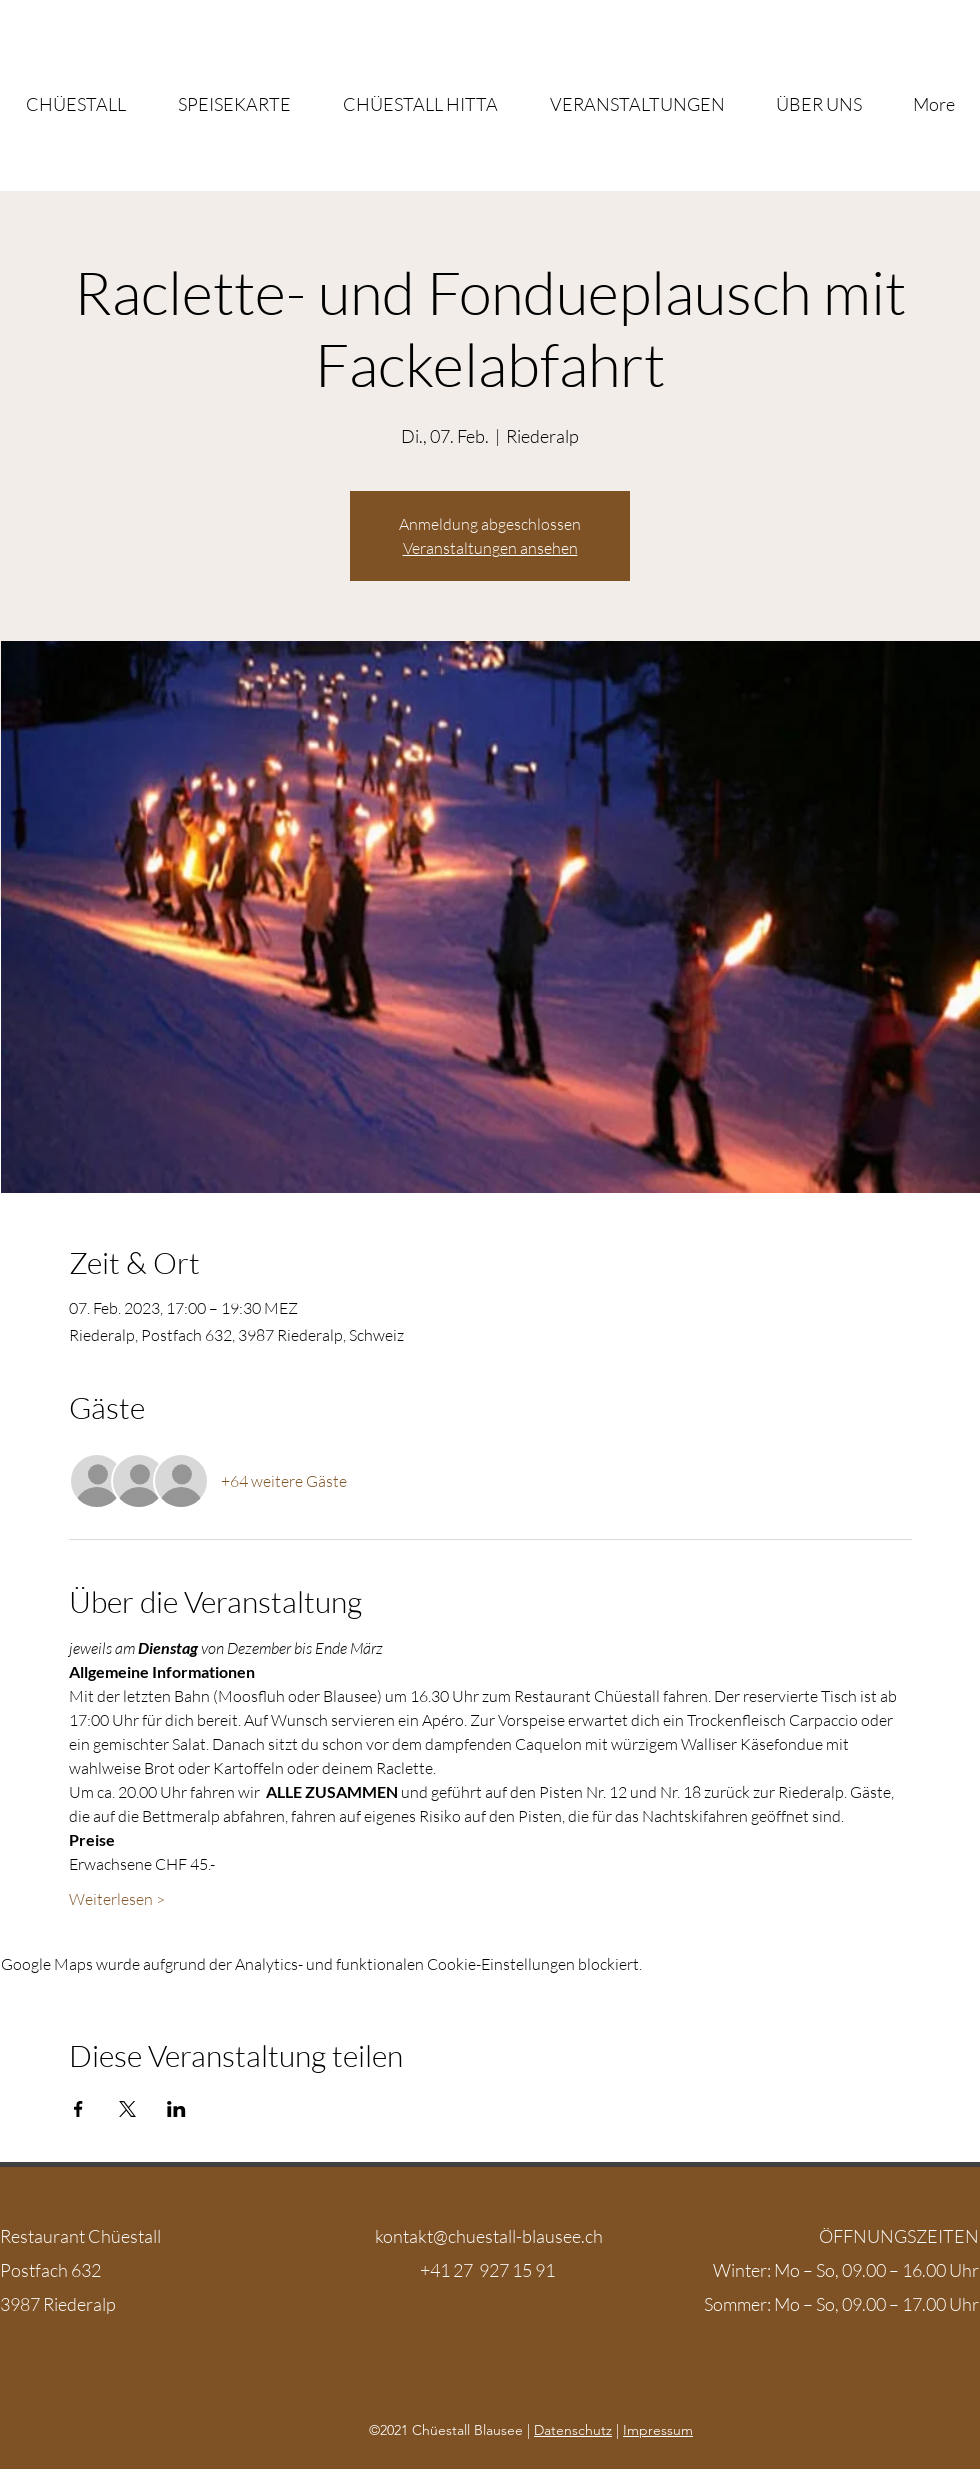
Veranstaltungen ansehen (490, 548)
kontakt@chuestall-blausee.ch (489, 2236)
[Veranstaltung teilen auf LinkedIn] (176, 2109)
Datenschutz (573, 2430)
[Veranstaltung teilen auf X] (127, 2109)
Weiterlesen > (117, 1899)
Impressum (658, 2430)
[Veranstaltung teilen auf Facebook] (78, 2109)
